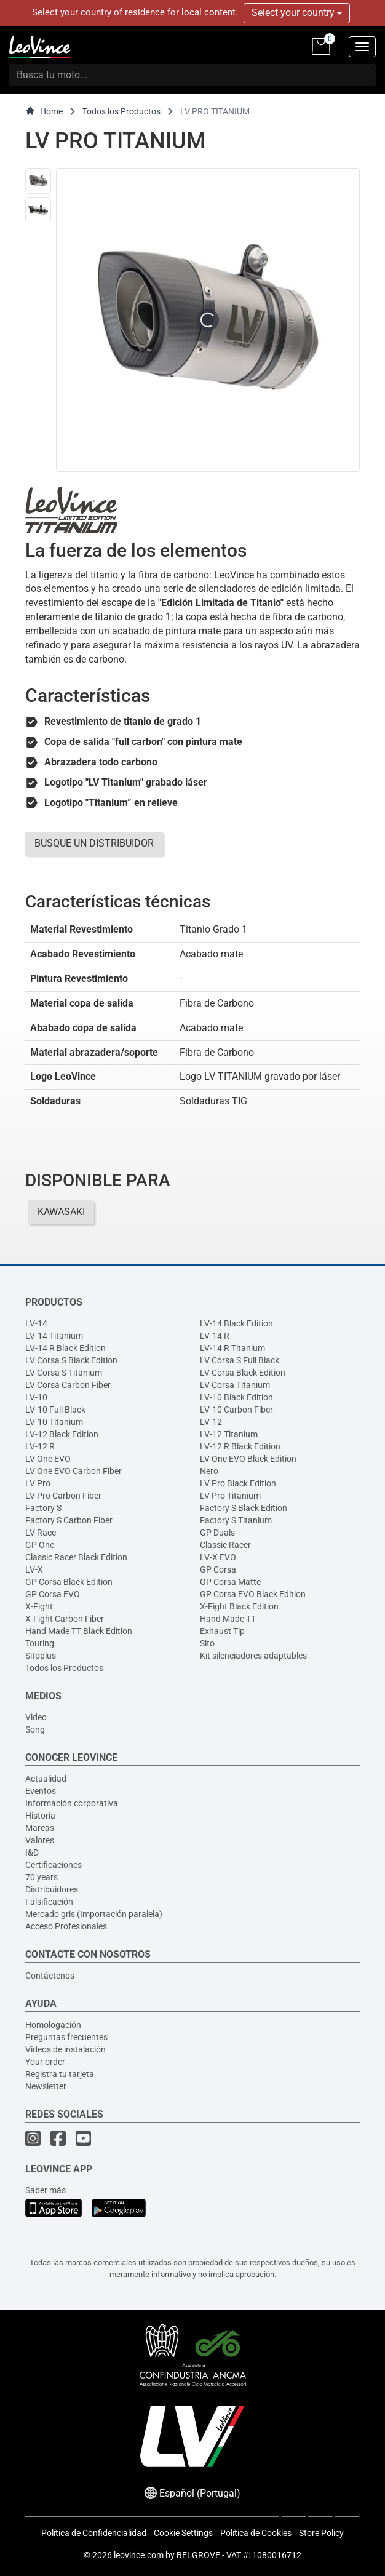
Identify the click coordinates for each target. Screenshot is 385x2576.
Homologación (53, 2025)
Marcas (39, 1828)
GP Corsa (218, 1569)
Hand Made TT (228, 1619)
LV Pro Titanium (230, 1496)
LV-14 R (214, 1336)
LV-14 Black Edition (236, 1323)
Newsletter (45, 2086)
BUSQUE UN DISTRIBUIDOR (94, 843)
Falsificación (49, 1902)
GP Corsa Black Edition (69, 1582)
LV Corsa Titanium (235, 1385)
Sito (207, 1643)
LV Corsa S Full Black (239, 1360)
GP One (39, 1545)
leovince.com (139, 2555)
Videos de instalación (65, 2049)
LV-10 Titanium (54, 1422)
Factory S (43, 1508)
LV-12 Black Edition (61, 1434)
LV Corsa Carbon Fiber (68, 1385)
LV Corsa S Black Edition (71, 1360)
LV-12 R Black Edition (240, 1446)
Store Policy (321, 2533)
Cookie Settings (183, 2533)
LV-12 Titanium (229, 1434)
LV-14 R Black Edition (65, 1348)
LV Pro (37, 1483)
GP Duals (217, 1532)
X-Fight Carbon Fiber (64, 1619)
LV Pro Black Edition (238, 1483)
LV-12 (211, 1422)
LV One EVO (48, 1459)
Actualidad (45, 1779)
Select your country (297, 12)
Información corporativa (71, 1803)
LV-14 (36, 1323)
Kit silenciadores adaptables (253, 1656)
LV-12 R (40, 1446)
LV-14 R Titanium (232, 1348)
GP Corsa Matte (230, 1582)
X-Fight (39, 1606)
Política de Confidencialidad (93, 2533)
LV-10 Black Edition (236, 1397)
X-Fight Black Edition (239, 1606)
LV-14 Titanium (54, 1336)
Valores (39, 1840)
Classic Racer (225, 1545)
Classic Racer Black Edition (76, 1557)
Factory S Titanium (236, 1520)
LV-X (34, 1569)
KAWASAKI (61, 1212)
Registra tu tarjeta (59, 2074)
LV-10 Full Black (55, 1409)
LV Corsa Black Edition (242, 1373)
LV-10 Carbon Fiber (236, 1409)
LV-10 (36, 1397)
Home (44, 111)
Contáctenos (49, 1975)
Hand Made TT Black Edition (78, 1631)
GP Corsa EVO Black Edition (253, 1594)
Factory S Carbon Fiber (69, 1520)
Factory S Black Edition (243, 1508)
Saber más (45, 2190)
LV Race (40, 1532)
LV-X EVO (218, 1557)
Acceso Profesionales (66, 1926)
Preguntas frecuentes (66, 2037)
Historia (40, 1815)
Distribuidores (51, 1889)
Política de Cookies (256, 2533)
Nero (209, 1471)
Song (35, 1729)
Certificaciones (53, 1865)
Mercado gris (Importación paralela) (93, 1914)
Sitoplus (40, 1656)
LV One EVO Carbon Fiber (73, 1471)
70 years (41, 1877)
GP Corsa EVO (52, 1594)
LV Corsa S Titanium (63, 1373)
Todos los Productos (121, 111)
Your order (45, 2062)
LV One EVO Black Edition (248, 1459)
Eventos (40, 1791)
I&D (32, 1852)
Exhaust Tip (222, 1631)
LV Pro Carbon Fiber (63, 1496)
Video (36, 1717)
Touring (39, 1643)
